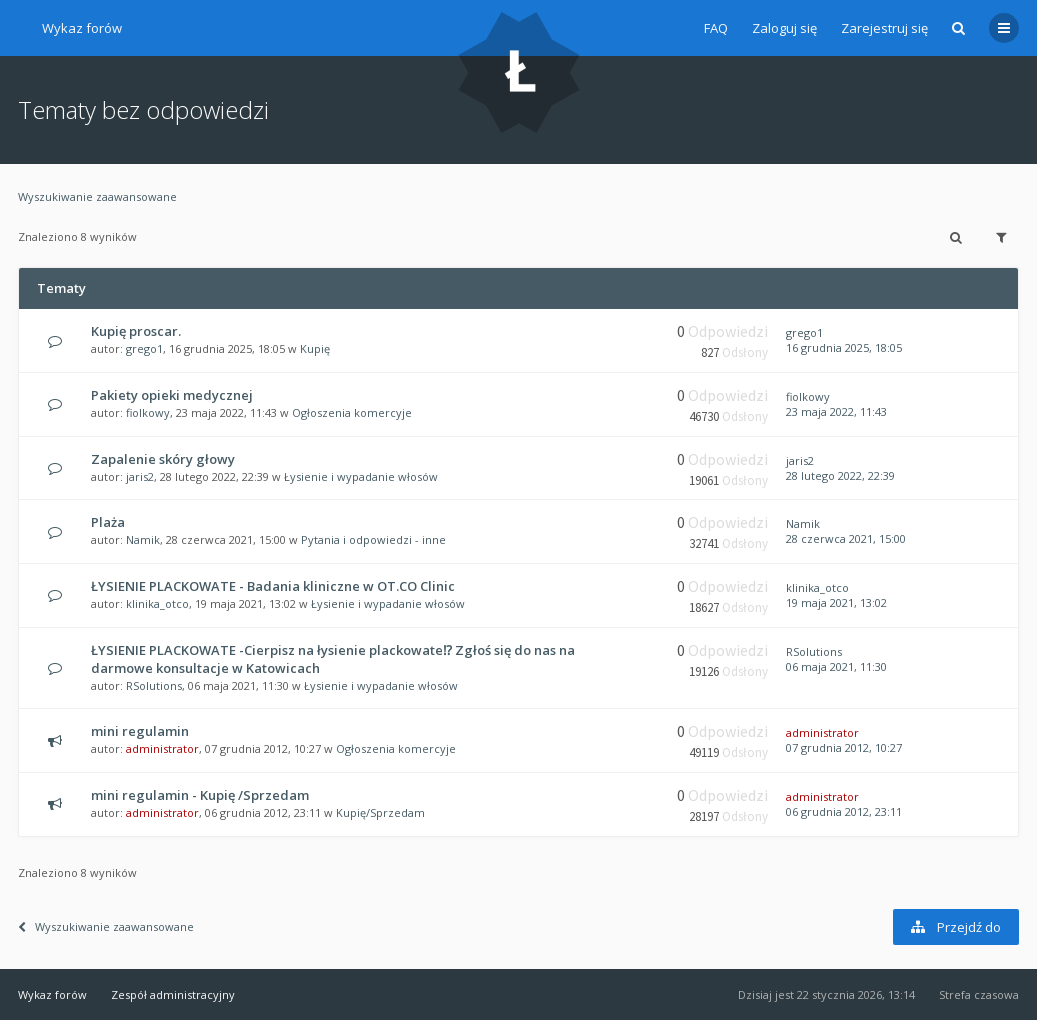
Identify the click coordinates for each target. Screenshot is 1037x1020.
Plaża (108, 522)
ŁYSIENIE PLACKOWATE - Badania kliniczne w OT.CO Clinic (273, 586)
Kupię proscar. (136, 331)
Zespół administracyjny (173, 994)
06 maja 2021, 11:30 (836, 666)
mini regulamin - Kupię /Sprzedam (200, 795)
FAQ (716, 28)
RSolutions (154, 685)
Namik (143, 539)
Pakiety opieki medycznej (172, 395)
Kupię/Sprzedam (380, 812)
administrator (162, 748)
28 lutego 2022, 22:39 (840, 475)
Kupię (315, 348)
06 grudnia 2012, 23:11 (844, 811)
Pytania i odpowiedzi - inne (373, 539)
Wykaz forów (82, 28)
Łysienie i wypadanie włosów (361, 476)
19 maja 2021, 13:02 (836, 602)
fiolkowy (148, 412)
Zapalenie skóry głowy (163, 459)
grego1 (144, 348)
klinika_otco (157, 603)
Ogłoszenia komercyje (352, 412)
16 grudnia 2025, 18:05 (844, 347)
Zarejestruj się (884, 28)
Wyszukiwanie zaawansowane (97, 196)
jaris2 (140, 476)
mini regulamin (140, 731)
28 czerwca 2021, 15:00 (846, 538)
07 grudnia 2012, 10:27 (844, 747)
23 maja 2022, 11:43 (836, 411)
